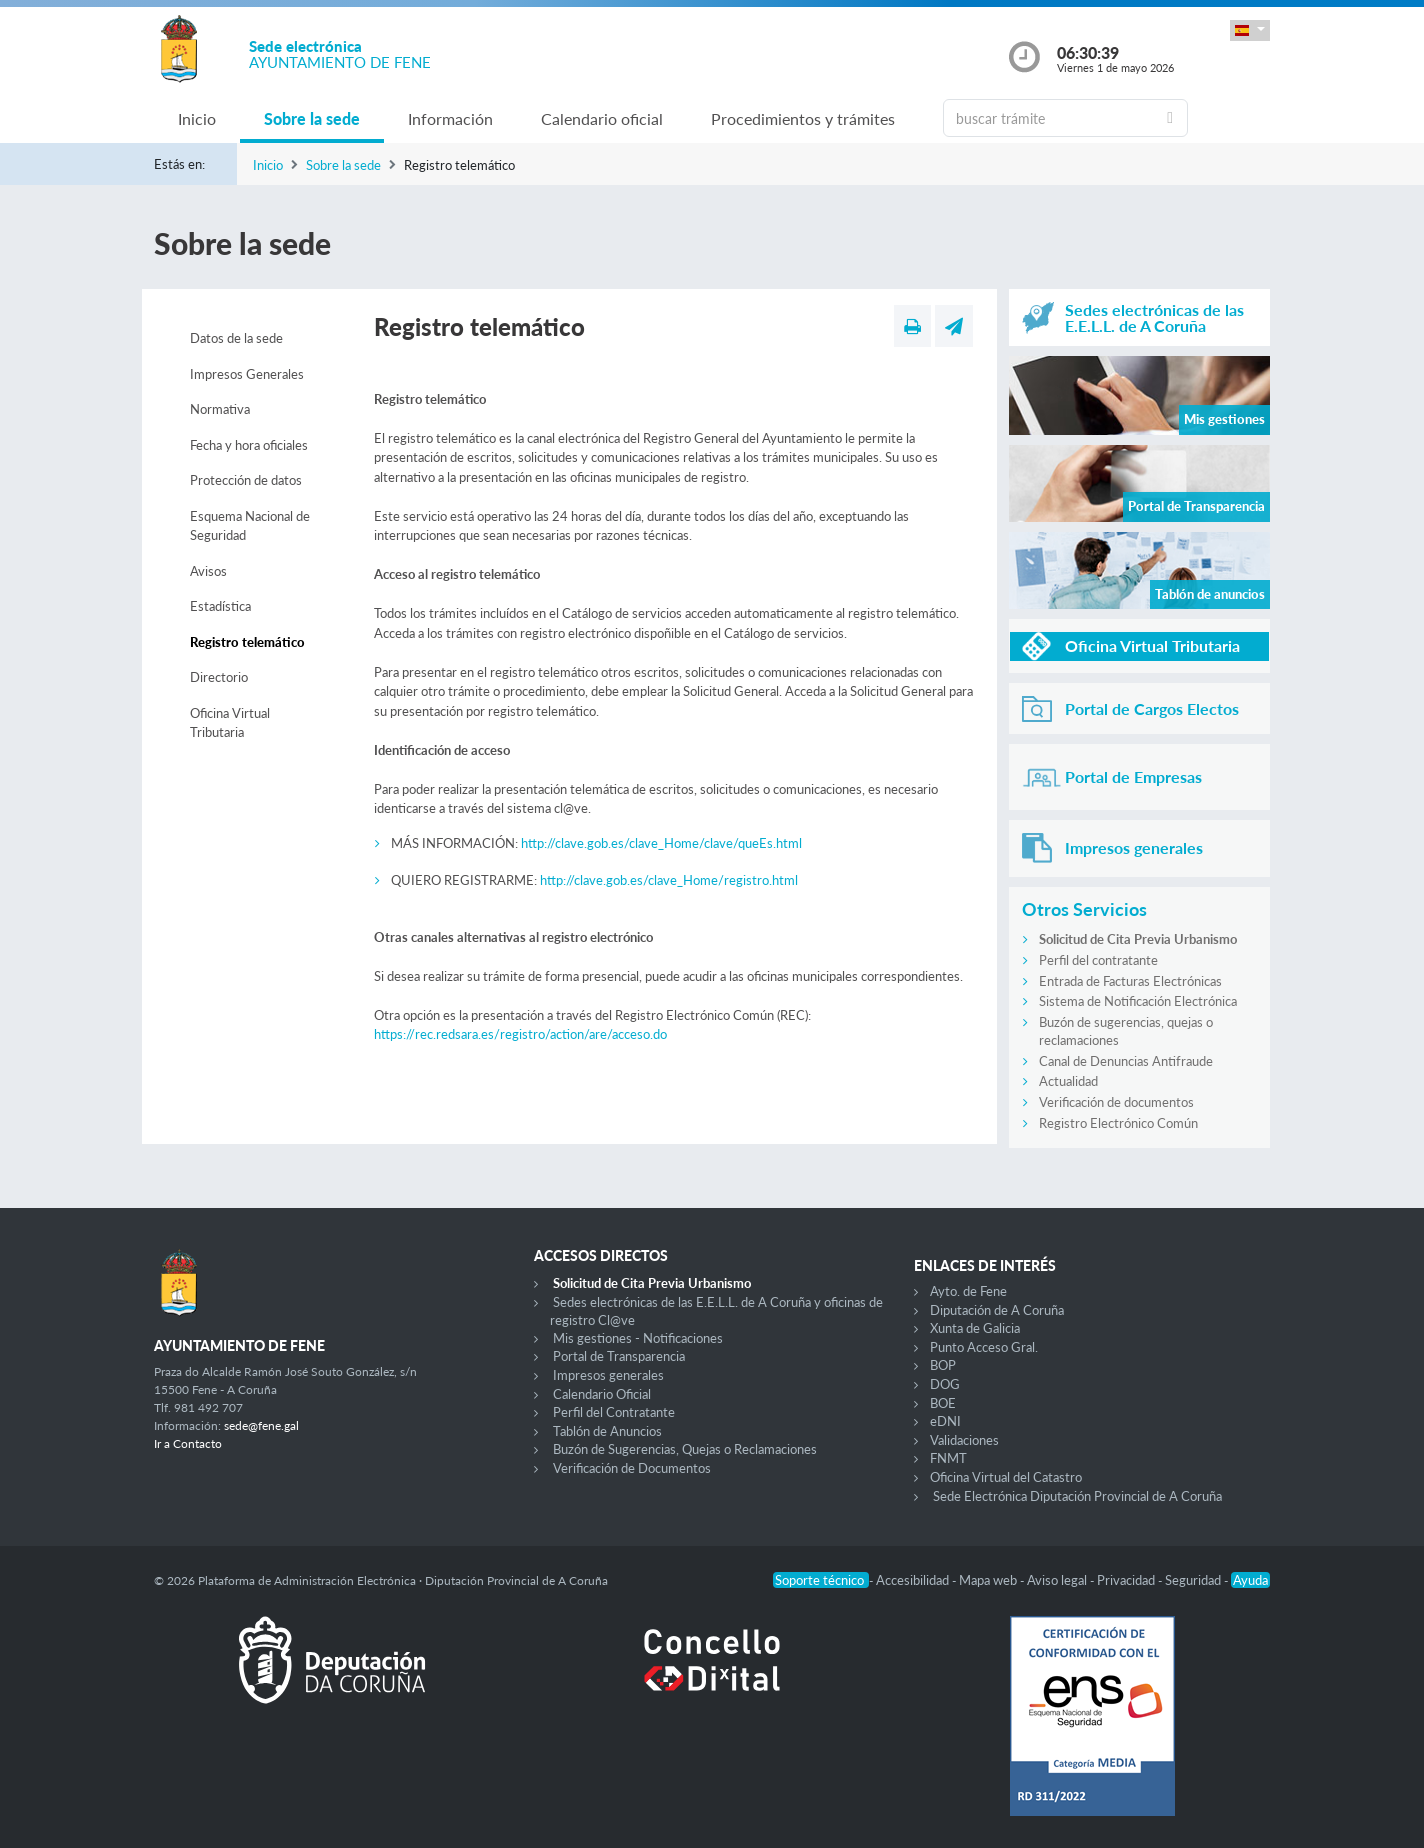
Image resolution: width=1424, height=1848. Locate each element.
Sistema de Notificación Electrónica (1138, 1001)
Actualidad (1068, 1081)
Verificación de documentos (1116, 1102)
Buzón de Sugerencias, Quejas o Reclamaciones (685, 1449)
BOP (943, 1365)
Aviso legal (1058, 1580)
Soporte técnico (821, 1580)
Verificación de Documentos (632, 1468)
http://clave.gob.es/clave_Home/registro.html (669, 880)
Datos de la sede (236, 338)
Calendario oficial (602, 118)
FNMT (948, 1458)
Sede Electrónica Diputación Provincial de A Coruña (1077, 1496)
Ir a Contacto (188, 1443)
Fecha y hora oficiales (249, 445)
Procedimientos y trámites (803, 118)
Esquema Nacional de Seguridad (250, 526)
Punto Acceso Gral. (984, 1347)
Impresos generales (608, 1375)
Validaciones (964, 1440)
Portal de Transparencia (619, 1356)
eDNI (945, 1421)
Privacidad (1127, 1580)
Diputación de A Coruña (997, 1310)
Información (450, 118)
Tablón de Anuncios (607, 1431)
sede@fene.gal (261, 1425)
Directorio (219, 677)
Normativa (220, 409)
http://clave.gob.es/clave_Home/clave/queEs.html (661, 843)
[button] (1250, 30)
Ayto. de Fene (968, 1291)
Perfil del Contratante (614, 1412)
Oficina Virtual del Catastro (1006, 1477)
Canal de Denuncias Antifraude (1126, 1061)
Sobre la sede (312, 118)
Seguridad (1194, 1580)
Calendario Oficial (602, 1394)
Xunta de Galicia (975, 1328)
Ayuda (1250, 1580)
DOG (945, 1384)
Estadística (220, 606)
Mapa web (989, 1580)
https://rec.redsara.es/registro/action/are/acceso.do (520, 1034)
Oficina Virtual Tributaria (230, 723)
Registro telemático (247, 642)
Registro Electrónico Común (1118, 1123)
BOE (943, 1403)
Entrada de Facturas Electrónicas (1130, 981)
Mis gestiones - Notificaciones (638, 1338)
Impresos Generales (247, 374)
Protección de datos (246, 480)
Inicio (197, 118)
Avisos (208, 571)
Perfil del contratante (1098, 960)
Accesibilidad (914, 1580)
